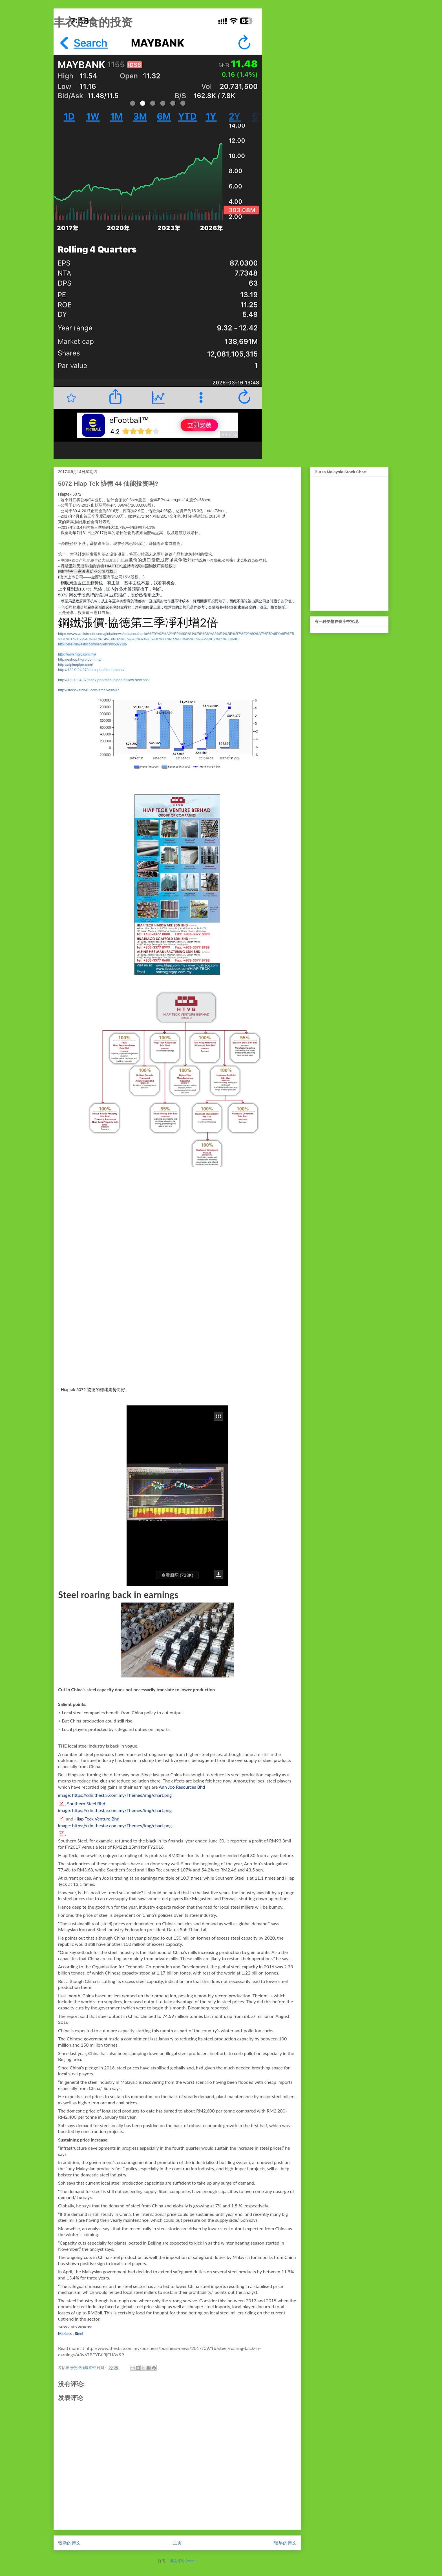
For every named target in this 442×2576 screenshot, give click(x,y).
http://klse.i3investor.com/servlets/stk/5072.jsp (92, 644)
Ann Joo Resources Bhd (182, 1787)
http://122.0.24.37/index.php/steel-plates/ (91, 670)
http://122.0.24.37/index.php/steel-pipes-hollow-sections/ (103, 680)
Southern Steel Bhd (86, 1803)
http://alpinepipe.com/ (75, 665)
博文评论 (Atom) (183, 2561)
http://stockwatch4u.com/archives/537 (88, 690)
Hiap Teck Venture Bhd (96, 1818)
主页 (177, 2543)
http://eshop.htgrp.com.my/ (79, 659)
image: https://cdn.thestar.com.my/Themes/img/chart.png (115, 1795)
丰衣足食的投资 (93, 22)
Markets (65, 2333)
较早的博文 (285, 2543)
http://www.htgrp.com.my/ (77, 654)
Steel (79, 2333)
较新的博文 (69, 2543)
